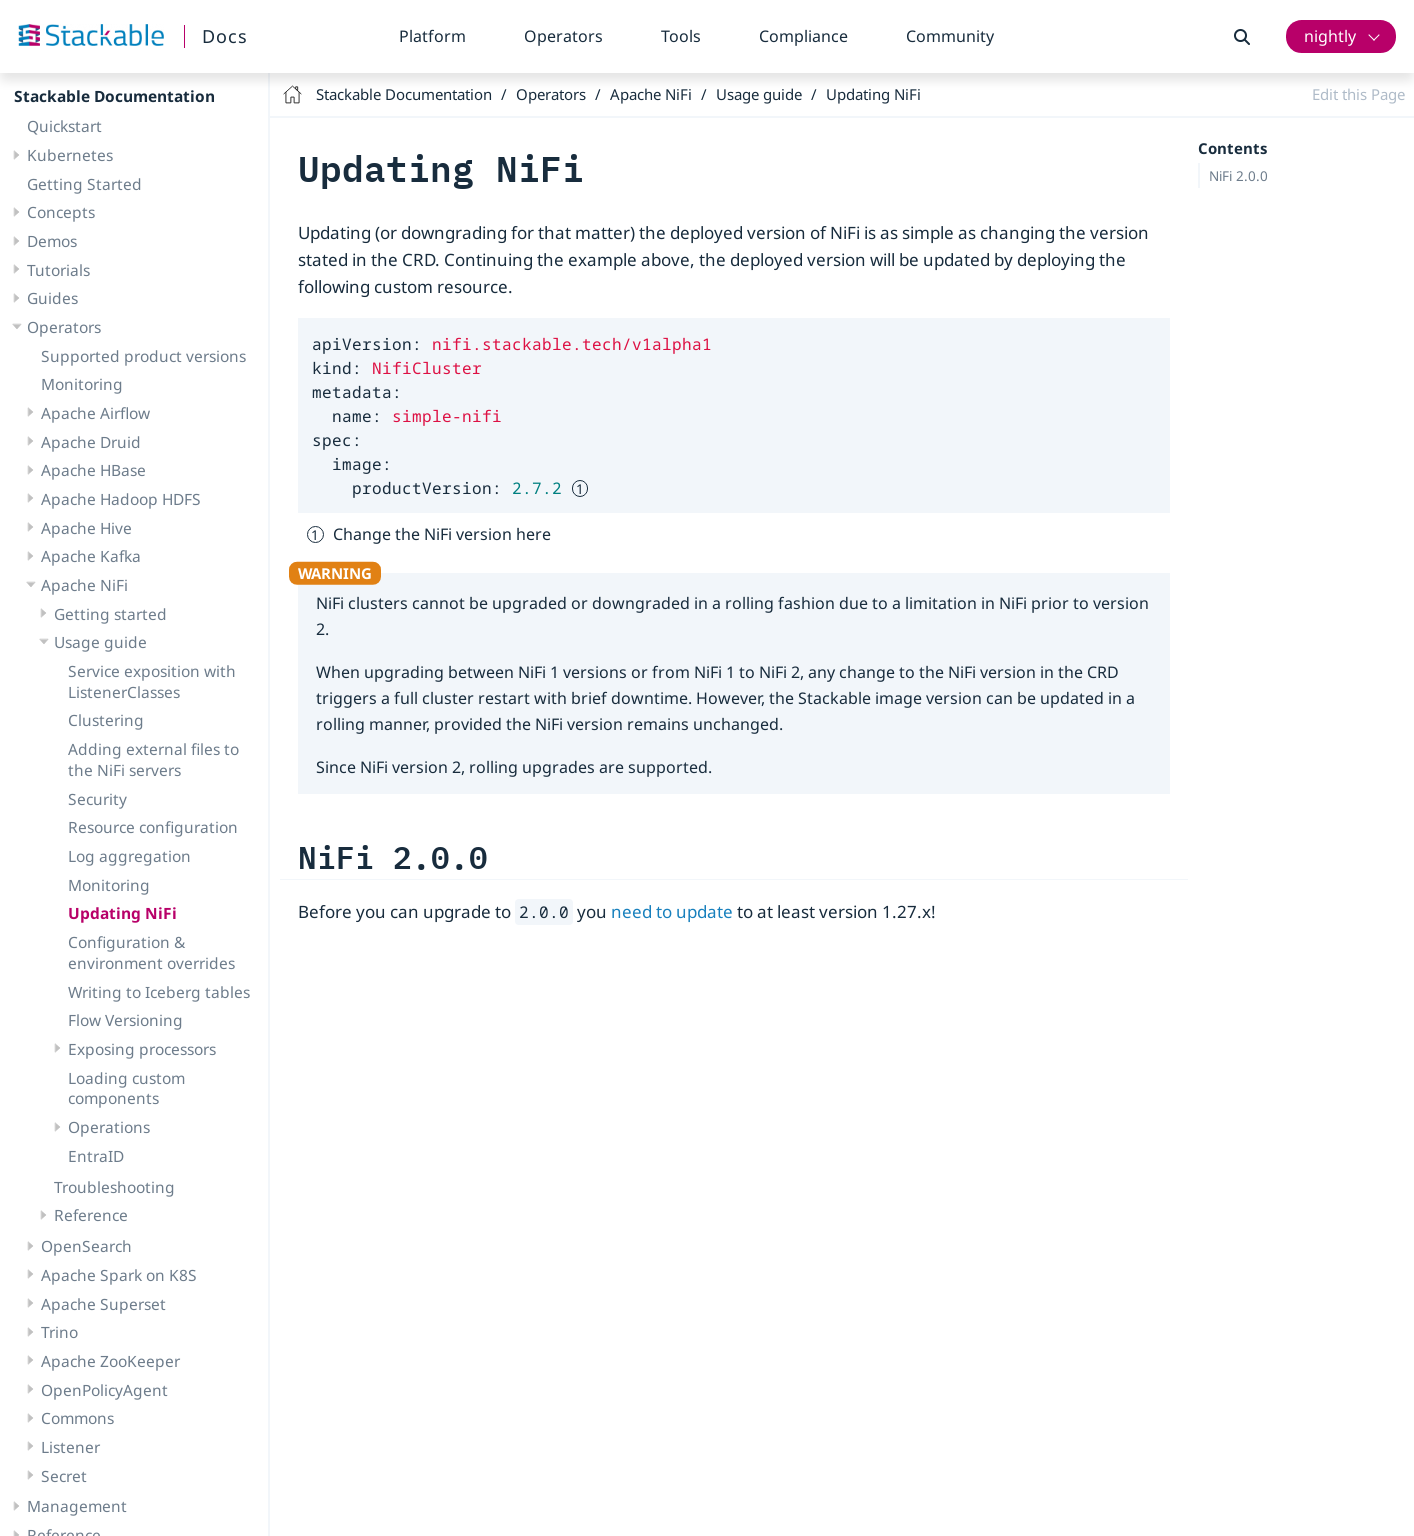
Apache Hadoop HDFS (121, 394)
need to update (672, 911)
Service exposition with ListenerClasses (152, 576)
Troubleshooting (114, 1082)
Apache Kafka (91, 451)
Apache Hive (86, 423)
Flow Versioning (125, 915)
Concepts (61, 107)
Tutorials (58, 165)
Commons (77, 1313)
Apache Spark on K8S (119, 1170)
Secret (64, 1371)
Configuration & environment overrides (151, 847)
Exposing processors (142, 944)
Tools (681, 36)
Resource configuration (153, 722)
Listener (70, 1342)
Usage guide (100, 537)
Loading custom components (126, 983)
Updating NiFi (122, 808)
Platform (432, 36)
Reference (91, 1110)
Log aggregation (129, 751)
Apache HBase (93, 365)
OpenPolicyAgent (104, 1285)
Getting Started (84, 79)
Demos (52, 136)
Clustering (106, 615)
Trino (59, 1227)
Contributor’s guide (99, 1459)
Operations (109, 1022)
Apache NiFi (84, 480)
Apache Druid (91, 337)
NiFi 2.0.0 (1238, 176)
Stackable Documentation (404, 94)
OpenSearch (86, 1141)
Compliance (803, 36)
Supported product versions (143, 251)
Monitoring (82, 279)
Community (950, 36)
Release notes (78, 1516)
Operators (563, 36)
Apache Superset (103, 1199)
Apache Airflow (95, 308)
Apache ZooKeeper (110, 1256)
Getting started (110, 509)
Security (97, 694)
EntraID (96, 1051)
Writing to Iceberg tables (159, 887)
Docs (225, 36)
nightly (1330, 36)
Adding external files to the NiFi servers (153, 654)
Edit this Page (1358, 94)
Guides (52, 193)
